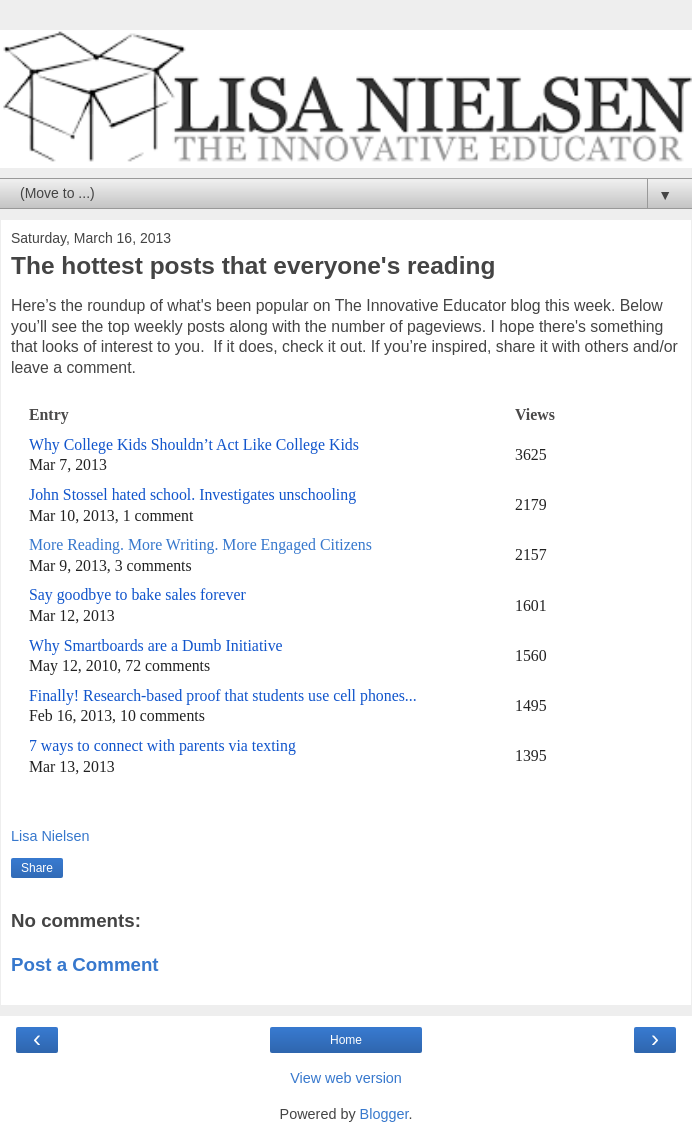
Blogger (384, 1114)
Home (346, 1040)
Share (37, 868)
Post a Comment (85, 964)
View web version (346, 1078)
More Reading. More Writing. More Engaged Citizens (202, 544)
